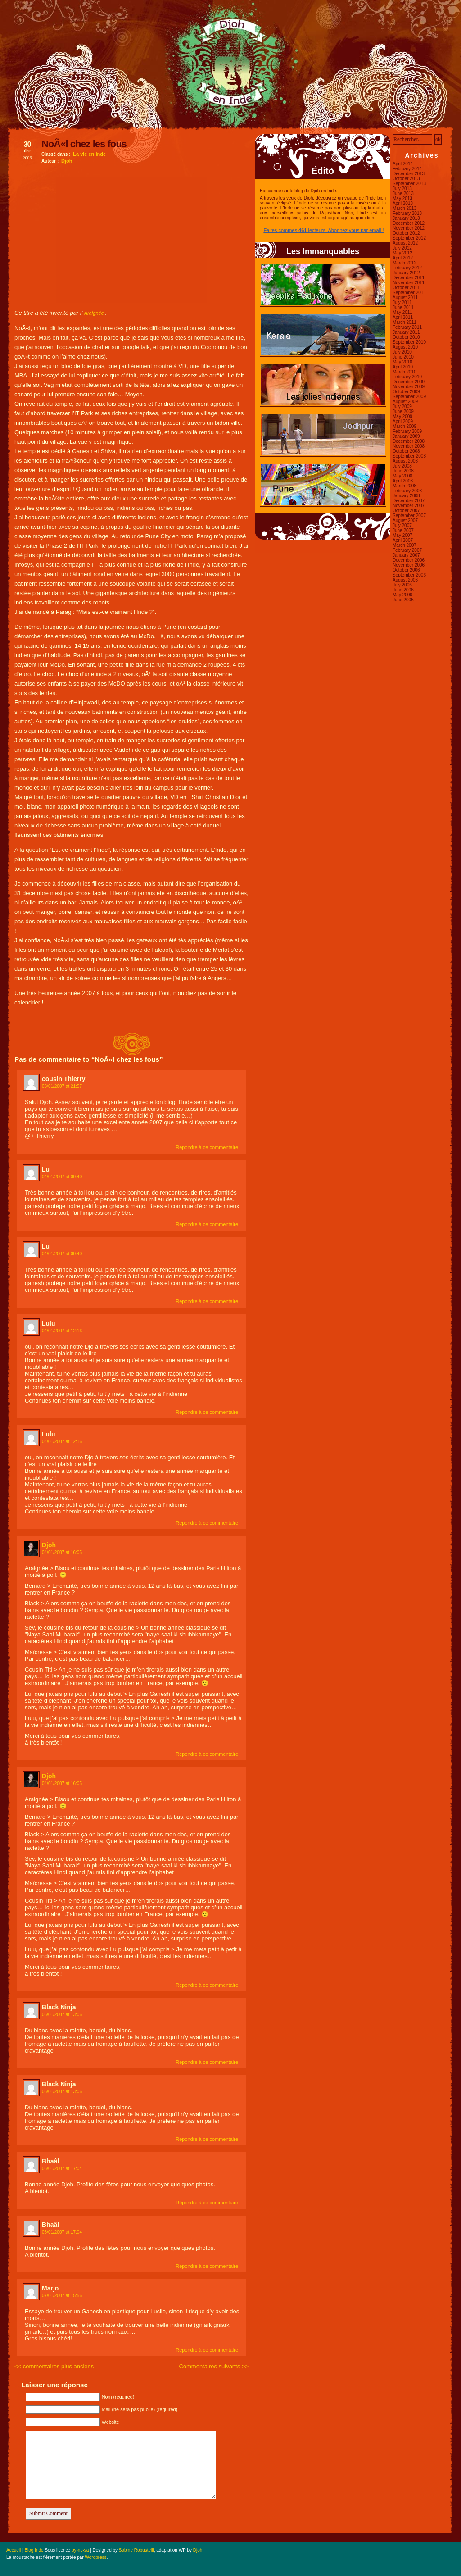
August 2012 (405, 243)
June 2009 (403, 411)
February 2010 (407, 376)
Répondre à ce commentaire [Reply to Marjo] (207, 2350)
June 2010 (403, 356)
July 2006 (402, 584)
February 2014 (407, 168)
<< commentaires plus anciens (54, 2366)
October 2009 (406, 391)
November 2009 (409, 386)
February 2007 (407, 550)
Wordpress (96, 2557)
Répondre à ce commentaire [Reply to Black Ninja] (207, 2062)
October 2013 (406, 178)
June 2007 (403, 530)
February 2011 (407, 327)
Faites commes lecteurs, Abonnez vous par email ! (323, 230)
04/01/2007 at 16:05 (62, 1552)
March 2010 (404, 371)
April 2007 (403, 540)
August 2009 (405, 401)
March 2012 (404, 262)
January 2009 (406, 436)
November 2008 (409, 446)
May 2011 (402, 312)
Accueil (13, 2550)
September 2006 (409, 574)
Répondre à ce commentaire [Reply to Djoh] (207, 1754)
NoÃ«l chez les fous (84, 144)
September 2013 (409, 183)
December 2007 (409, 500)
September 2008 (409, 456)
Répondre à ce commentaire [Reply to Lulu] (207, 1412)
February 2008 (407, 490)
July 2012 (402, 247)
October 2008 (406, 451)
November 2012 (409, 228)
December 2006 (409, 560)
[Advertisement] (131, 240)
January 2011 (406, 332)
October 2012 (406, 233)
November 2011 (409, 282)
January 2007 (406, 555)
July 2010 (402, 352)
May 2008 (402, 475)
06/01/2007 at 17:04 (62, 2168)
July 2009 (402, 406)
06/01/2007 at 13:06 (62, 2014)
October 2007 (406, 510)
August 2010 (405, 347)
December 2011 (409, 277)
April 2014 (403, 163)
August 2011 (405, 297)
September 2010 (409, 342)
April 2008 (403, 480)
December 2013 (409, 173)
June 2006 (403, 589)
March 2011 (404, 322)
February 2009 (407, 431)
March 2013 (404, 208)
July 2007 (402, 525)
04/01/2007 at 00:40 (62, 1176)
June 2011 (403, 307)
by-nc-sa (80, 2550)
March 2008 (404, 485)
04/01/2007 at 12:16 (62, 1330)
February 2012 (407, 267)
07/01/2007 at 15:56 (62, 2295)
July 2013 (402, 188)
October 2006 (406, 570)
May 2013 (402, 198)
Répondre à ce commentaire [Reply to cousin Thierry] (207, 1147)
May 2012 (402, 252)
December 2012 (409, 223)
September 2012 (409, 238)
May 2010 (402, 361)
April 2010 (403, 366)
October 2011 (406, 287)
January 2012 (406, 272)
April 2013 (403, 203)
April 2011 (403, 317)
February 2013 (407, 213)
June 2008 (403, 470)
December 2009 (409, 381)
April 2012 (403, 257)
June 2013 (403, 193)
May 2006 (402, 594)
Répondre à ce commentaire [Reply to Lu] (207, 1224)
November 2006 (409, 565)
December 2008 (409, 441)
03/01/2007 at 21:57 (62, 1086)
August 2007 (405, 520)
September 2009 (409, 396)
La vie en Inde (89, 154)
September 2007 (409, 515)
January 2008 (406, 495)
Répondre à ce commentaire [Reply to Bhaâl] (207, 2202)
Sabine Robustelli (136, 2550)
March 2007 (404, 545)
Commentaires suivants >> (214, 2366)
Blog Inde (33, 2550)
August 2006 (405, 579)
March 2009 (404, 426)
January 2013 (406, 218)
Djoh (66, 161)
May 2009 (402, 416)
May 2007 (402, 535)
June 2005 (403, 599)
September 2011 (409, 292)
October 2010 (406, 337)
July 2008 (402, 465)
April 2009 (403, 421)
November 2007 (409, 505)
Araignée (94, 313)
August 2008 (405, 461)
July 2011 (402, 302)
